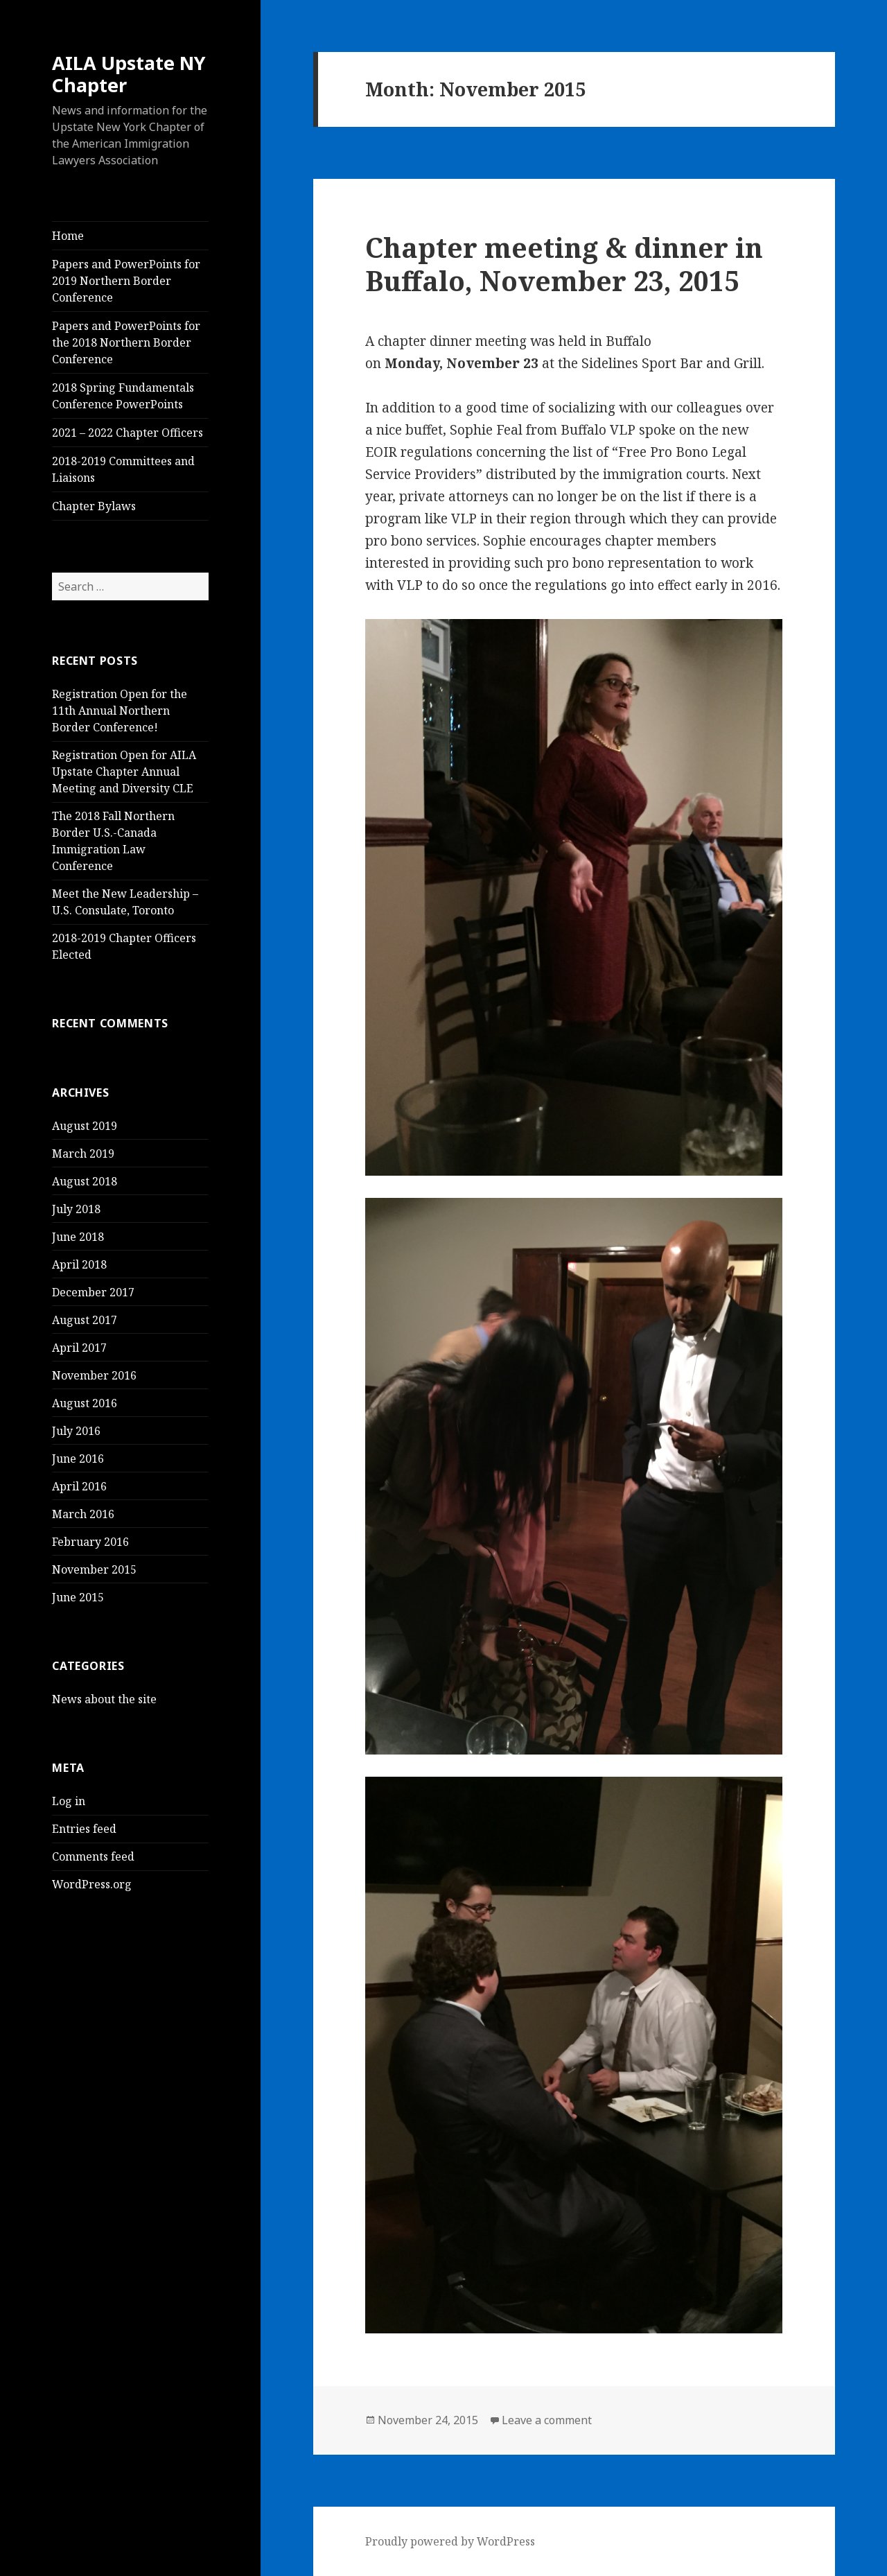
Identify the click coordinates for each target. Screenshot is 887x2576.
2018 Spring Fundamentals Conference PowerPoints (123, 396)
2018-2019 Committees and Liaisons (123, 469)
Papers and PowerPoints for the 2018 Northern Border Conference (126, 342)
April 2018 (79, 1264)
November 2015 (94, 1569)
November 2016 (94, 1375)
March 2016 (83, 1514)
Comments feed (93, 1856)
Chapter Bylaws (94, 506)
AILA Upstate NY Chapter (129, 74)
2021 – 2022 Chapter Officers (127, 432)
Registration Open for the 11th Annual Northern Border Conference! (119, 710)
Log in (68, 1801)
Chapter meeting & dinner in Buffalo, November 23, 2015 (564, 264)
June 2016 (78, 1458)
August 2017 (84, 1320)
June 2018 (78, 1236)
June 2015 (78, 1597)
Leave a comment (547, 2420)
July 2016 (76, 1430)
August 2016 (84, 1403)
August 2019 (84, 1125)
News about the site (104, 1699)
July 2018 (76, 1209)
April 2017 (79, 1347)
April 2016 (79, 1486)
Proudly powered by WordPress (450, 2541)
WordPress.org (92, 1884)
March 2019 (83, 1153)
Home (68, 235)
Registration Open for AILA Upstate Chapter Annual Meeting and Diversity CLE (124, 771)
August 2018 (84, 1181)
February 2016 (90, 1541)
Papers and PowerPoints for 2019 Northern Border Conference (126, 280)
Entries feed (84, 1828)
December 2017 (93, 1292)
